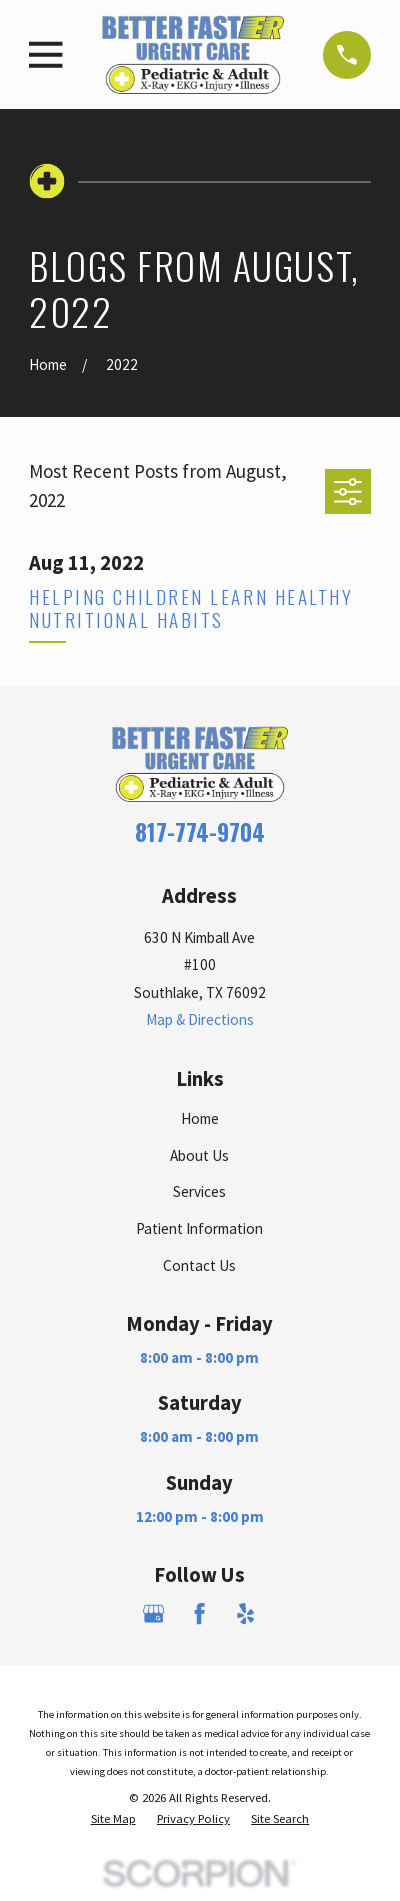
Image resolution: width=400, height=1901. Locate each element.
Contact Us (199, 1265)
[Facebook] (199, 1613)
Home (200, 1118)
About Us (199, 1155)
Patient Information (199, 1228)
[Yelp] (245, 1613)
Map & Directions (200, 1019)
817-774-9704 (200, 832)
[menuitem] (113, 1819)
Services (199, 1191)
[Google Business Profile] (153, 1613)
